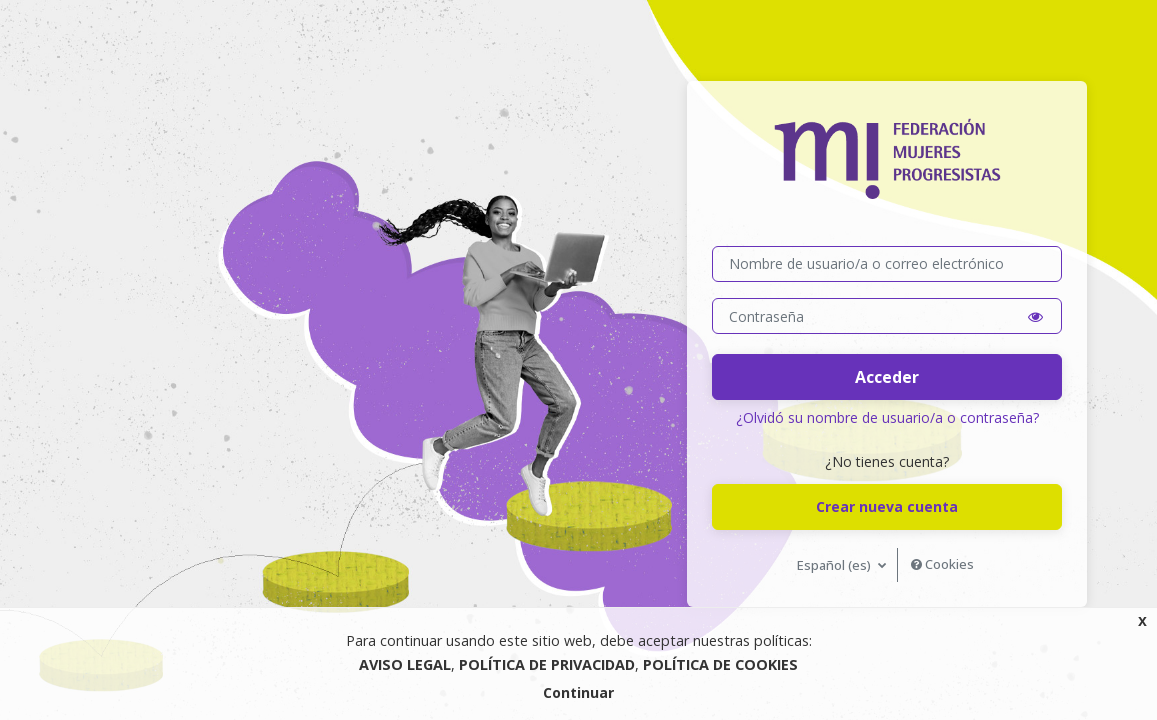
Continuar (578, 692)
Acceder (887, 377)
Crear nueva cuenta (887, 506)
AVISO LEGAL (405, 664)
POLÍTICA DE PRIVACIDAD (547, 664)
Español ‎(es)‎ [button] (835, 565)
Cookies (942, 564)
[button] (1035, 316)
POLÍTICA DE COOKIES (720, 664)
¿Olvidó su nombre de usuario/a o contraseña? (887, 417)
